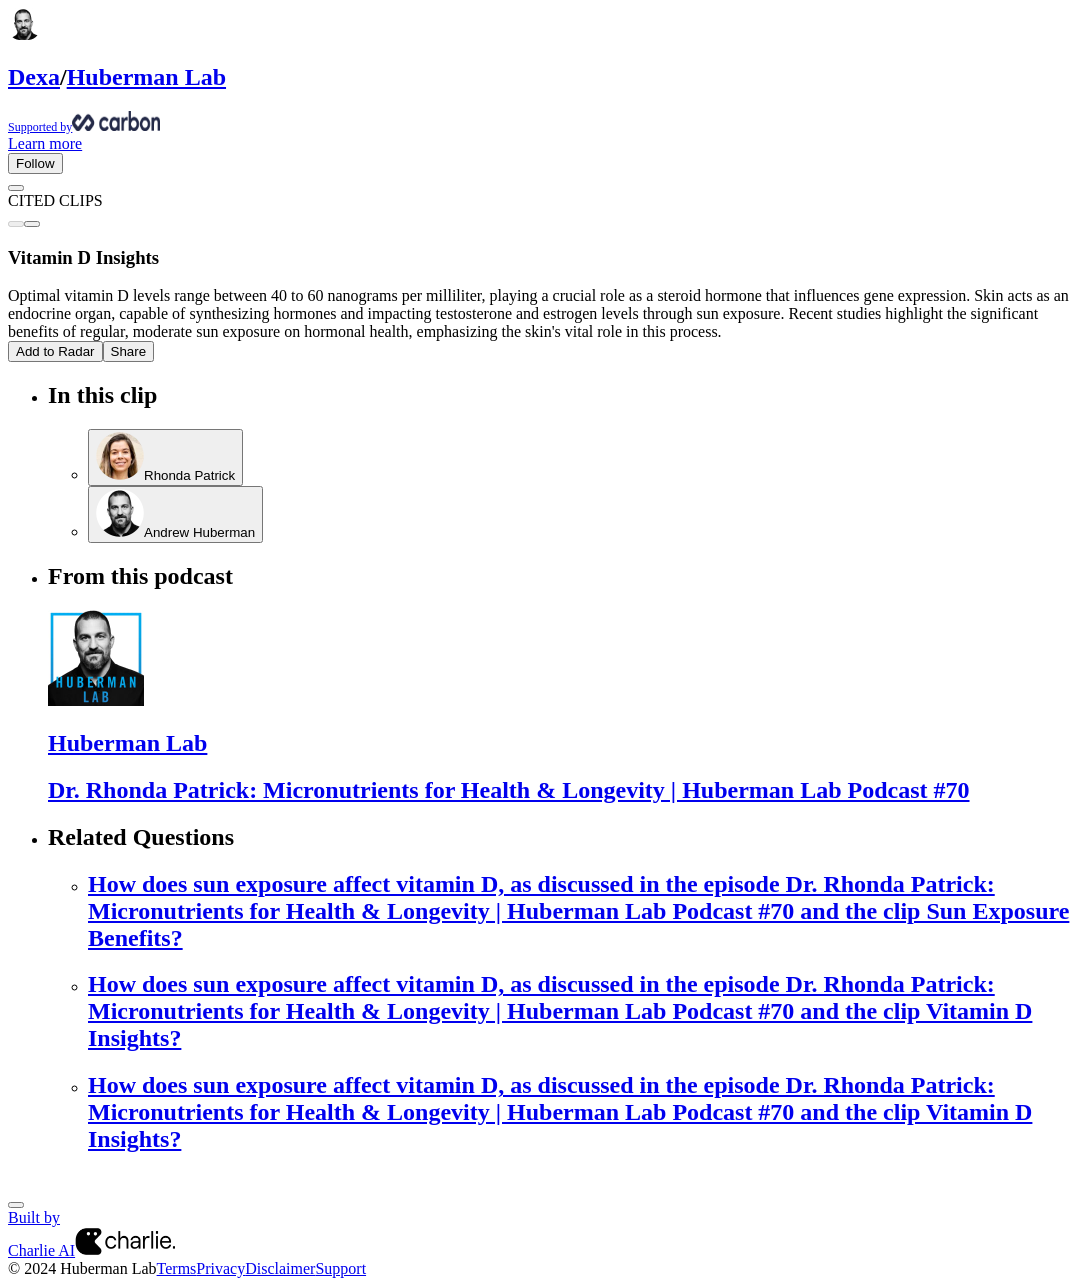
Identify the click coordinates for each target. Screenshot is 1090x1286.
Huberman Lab (146, 77)
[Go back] (16, 188)
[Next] (16, 1205)
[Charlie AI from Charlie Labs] (125, 1250)
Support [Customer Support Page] (340, 1268)
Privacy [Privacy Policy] (220, 1268)
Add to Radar (55, 351)
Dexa (34, 77)
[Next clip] (32, 224)
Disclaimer (280, 1268)
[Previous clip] (16, 224)
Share (129, 351)
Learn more (45, 143)
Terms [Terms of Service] (177, 1268)
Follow (35, 163)
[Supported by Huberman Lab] (545, 123)
